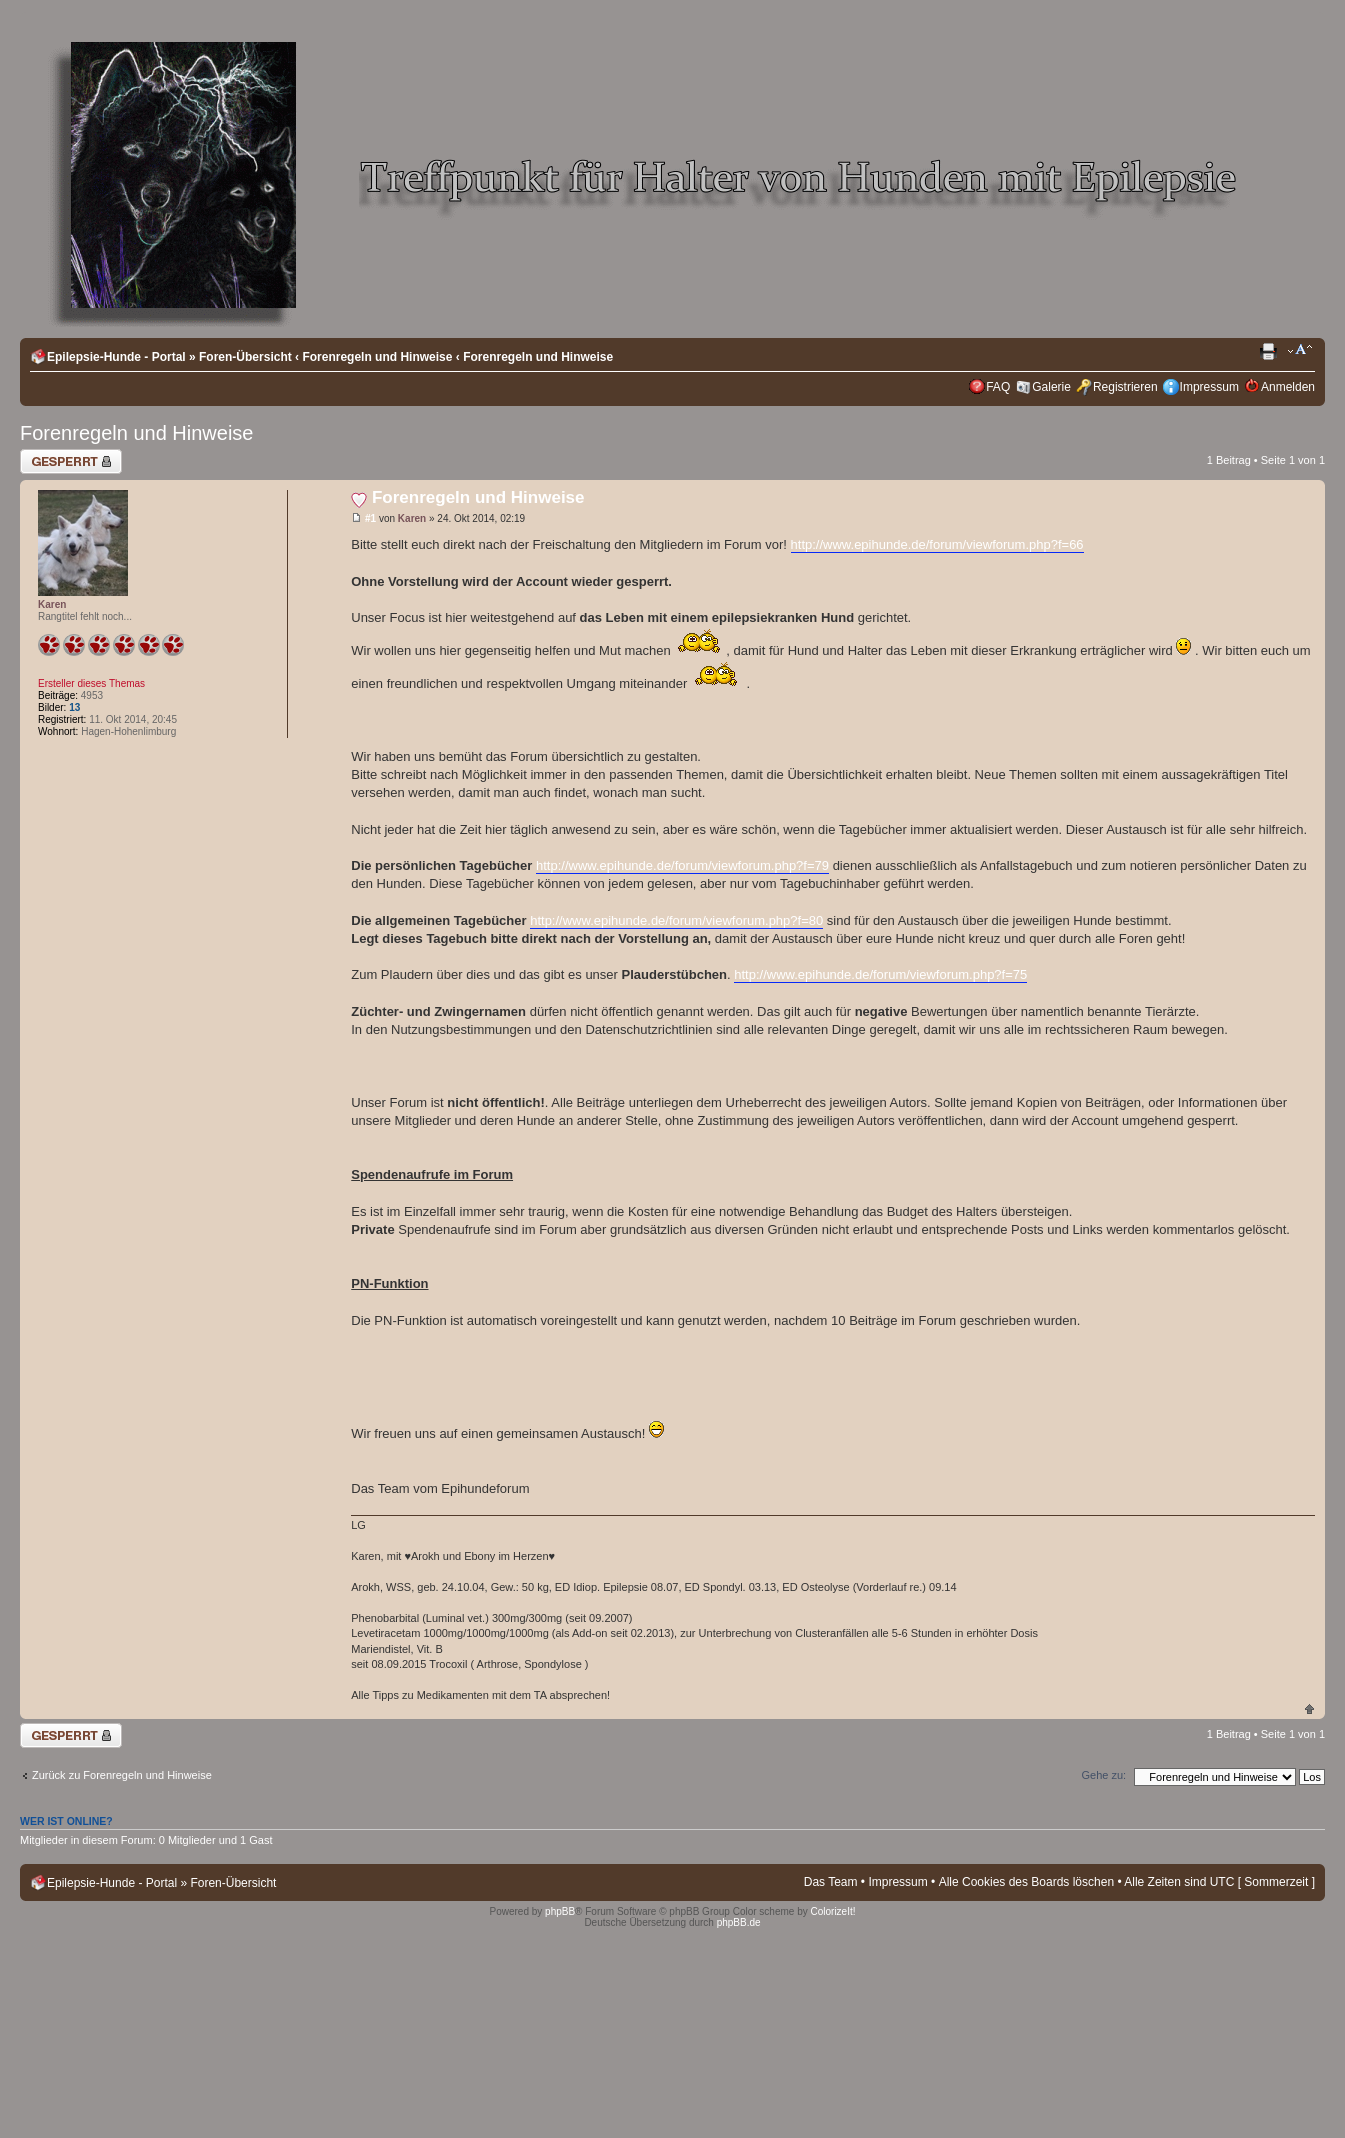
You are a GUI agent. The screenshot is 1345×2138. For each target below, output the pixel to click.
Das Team (831, 1882)
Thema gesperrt (71, 461)
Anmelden (1288, 387)
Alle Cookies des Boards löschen (1026, 1882)
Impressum (1209, 387)
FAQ (998, 387)
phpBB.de (739, 1922)
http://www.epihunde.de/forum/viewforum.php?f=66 (937, 544)
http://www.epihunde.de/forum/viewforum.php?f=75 (880, 974)
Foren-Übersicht (245, 357)
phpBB (560, 1911)
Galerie (1051, 387)
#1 (370, 518)
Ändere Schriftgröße (1300, 352)
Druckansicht (1270, 352)
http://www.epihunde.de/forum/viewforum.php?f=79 (682, 865)
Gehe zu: (1103, 1775)
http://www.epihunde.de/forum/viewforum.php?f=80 (676, 920)
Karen (412, 518)
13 (74, 707)
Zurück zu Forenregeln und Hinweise (122, 1775)
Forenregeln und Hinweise (377, 357)
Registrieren (1125, 387)
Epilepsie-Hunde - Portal (116, 357)
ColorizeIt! (833, 1911)
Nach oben (1309, 1708)
